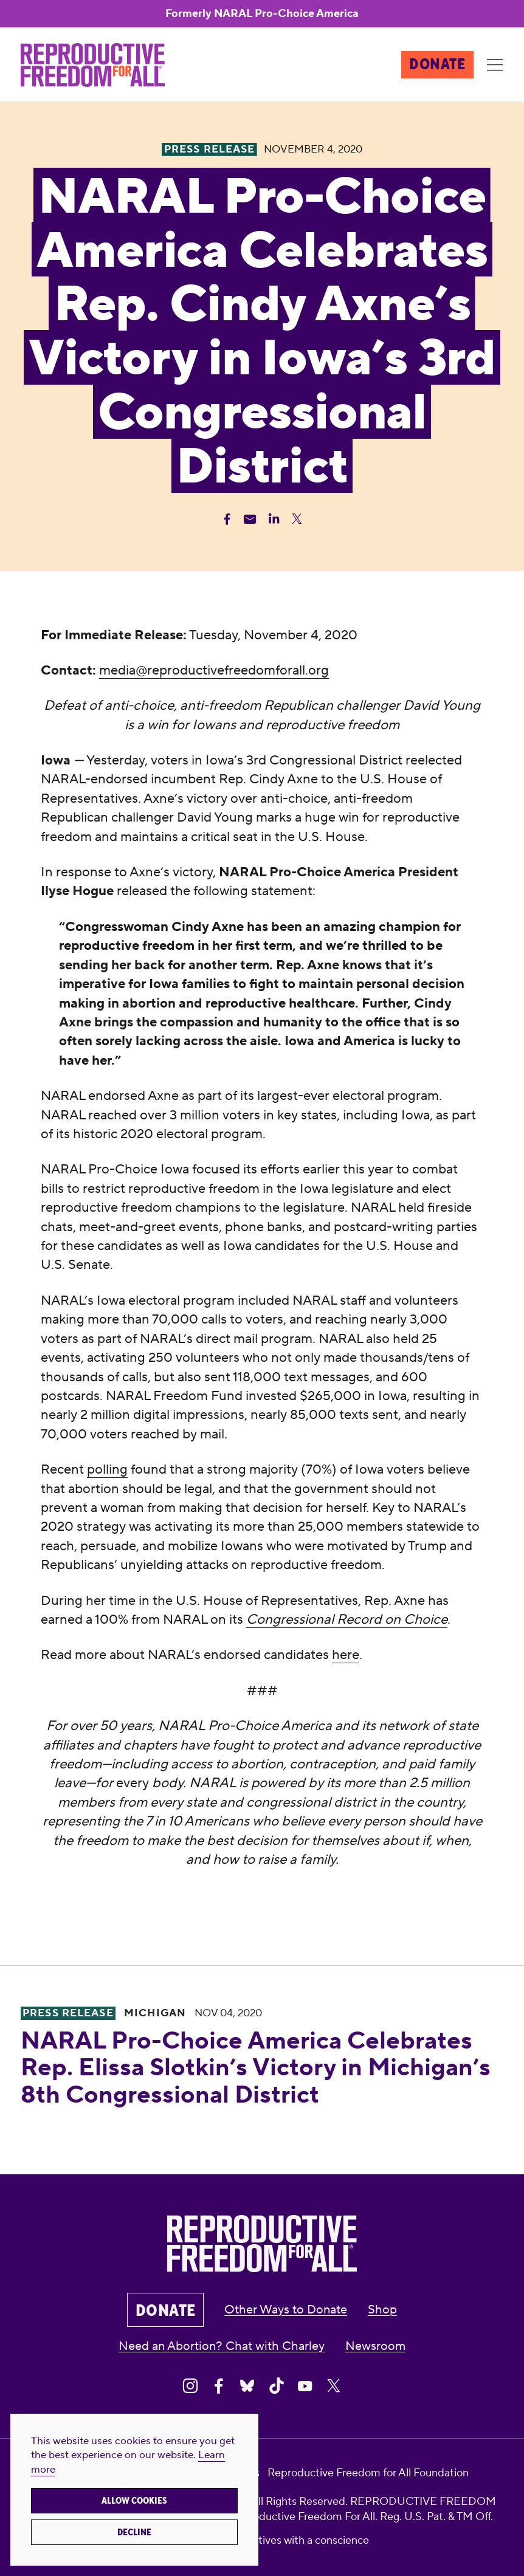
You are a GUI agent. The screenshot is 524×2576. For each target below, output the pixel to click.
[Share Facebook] (227, 519)
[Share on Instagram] (190, 2386)
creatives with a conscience (303, 2540)
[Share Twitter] (297, 519)
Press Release (68, 2013)
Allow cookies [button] (134, 2501)
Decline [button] (134, 2532)
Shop (382, 2310)
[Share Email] (250, 519)
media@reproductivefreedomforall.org (214, 670)
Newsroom (375, 2346)
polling (107, 1469)
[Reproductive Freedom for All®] (93, 65)
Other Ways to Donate (285, 2310)
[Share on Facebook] (219, 2386)
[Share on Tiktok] (277, 2386)
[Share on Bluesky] (247, 2386)
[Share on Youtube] (305, 2386)
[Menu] (495, 65)
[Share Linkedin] (274, 519)
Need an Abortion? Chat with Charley (222, 2346)
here (345, 1654)
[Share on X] (334, 2386)
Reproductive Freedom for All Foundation (368, 2473)
